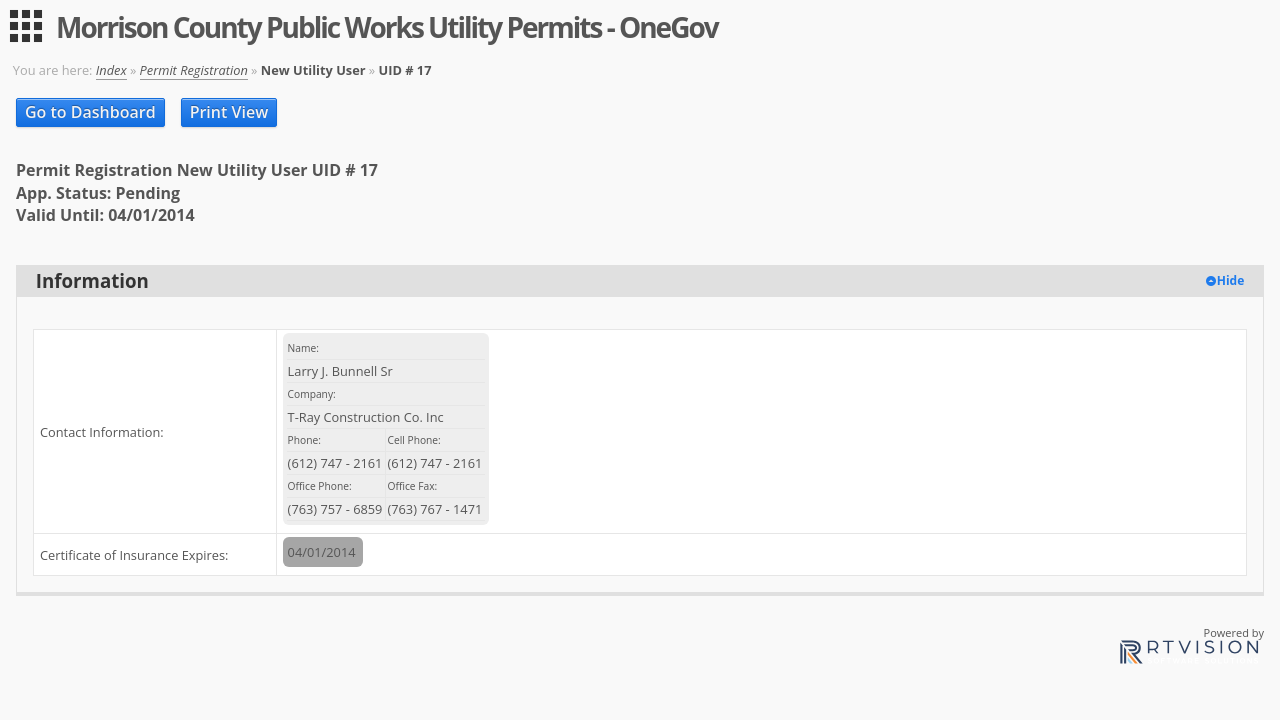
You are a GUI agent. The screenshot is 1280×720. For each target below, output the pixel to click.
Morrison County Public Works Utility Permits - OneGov (387, 27)
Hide (1231, 280)
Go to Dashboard (90, 112)
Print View (229, 112)
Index (111, 70)
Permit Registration (194, 70)
